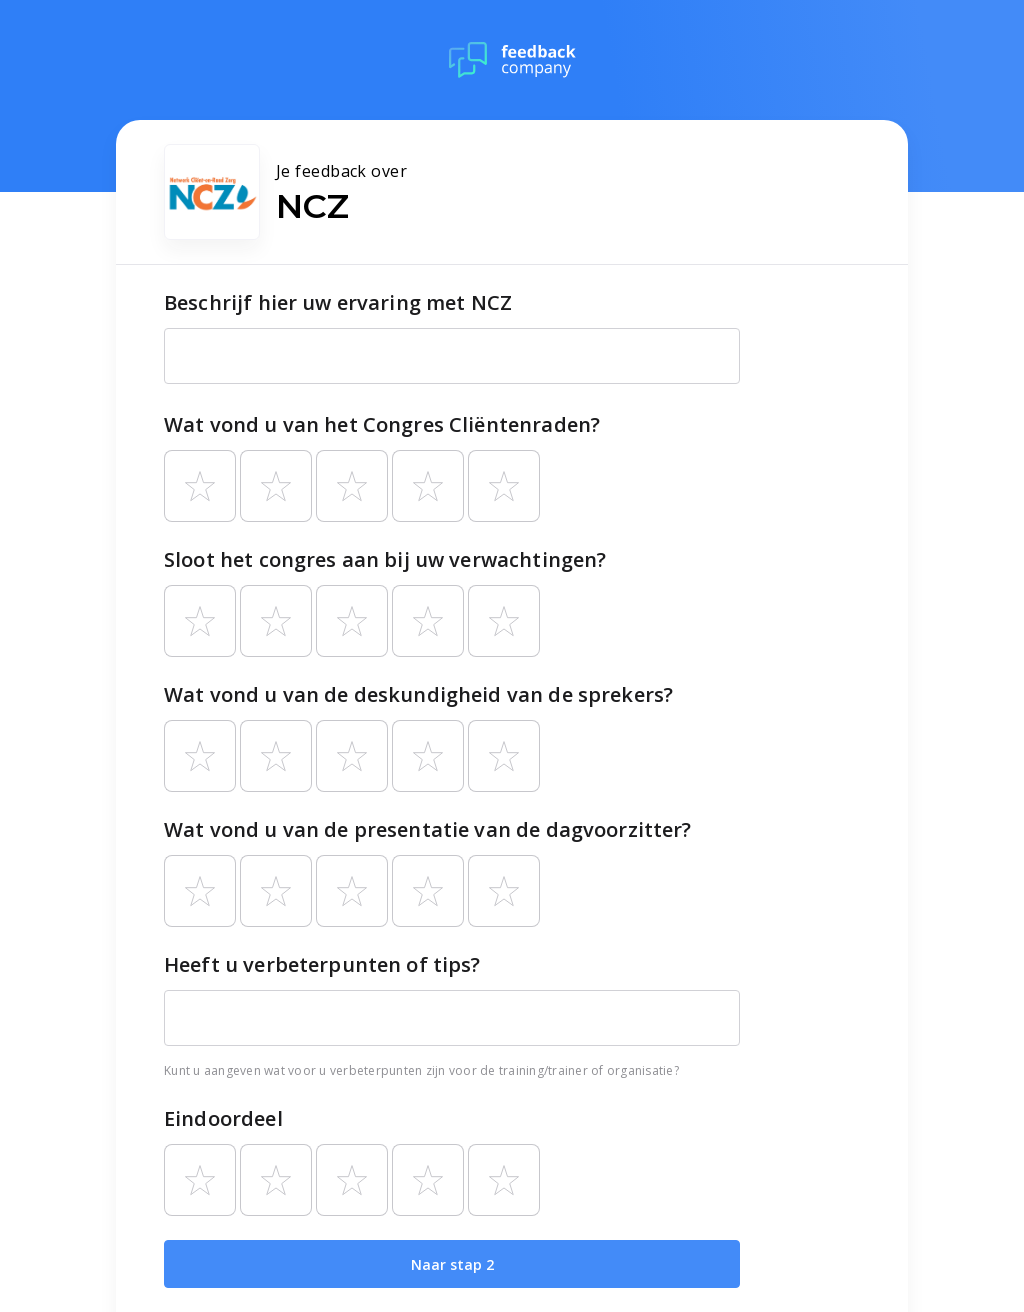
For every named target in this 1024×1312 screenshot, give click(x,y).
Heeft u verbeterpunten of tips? (322, 964)
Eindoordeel (223, 1118)
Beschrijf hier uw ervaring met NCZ (338, 302)
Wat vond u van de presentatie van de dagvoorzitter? (428, 829)
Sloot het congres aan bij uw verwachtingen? (385, 559)
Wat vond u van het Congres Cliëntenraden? (382, 424)
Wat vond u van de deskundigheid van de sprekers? (418, 694)
